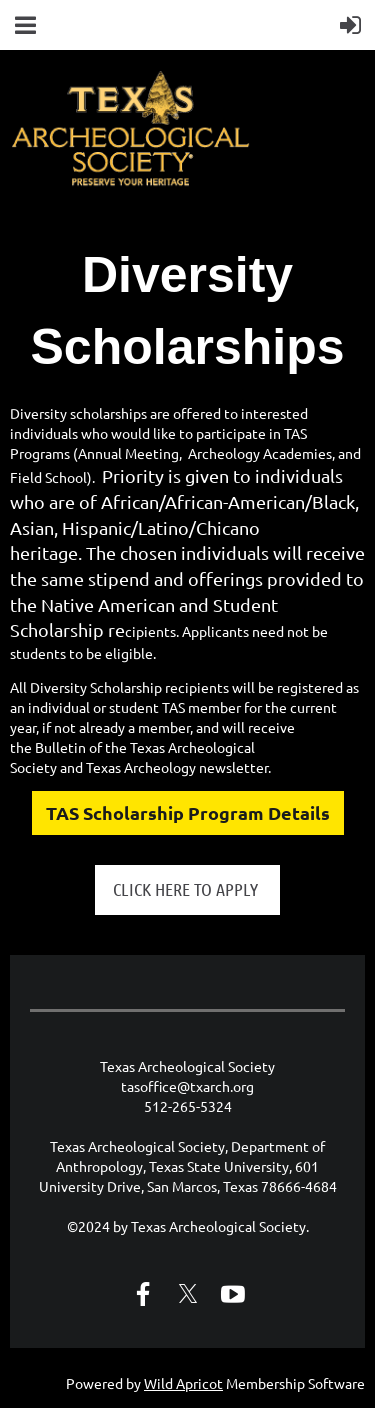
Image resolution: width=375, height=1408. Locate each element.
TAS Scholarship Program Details (188, 812)
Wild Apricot (183, 1383)
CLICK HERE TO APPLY (187, 889)
